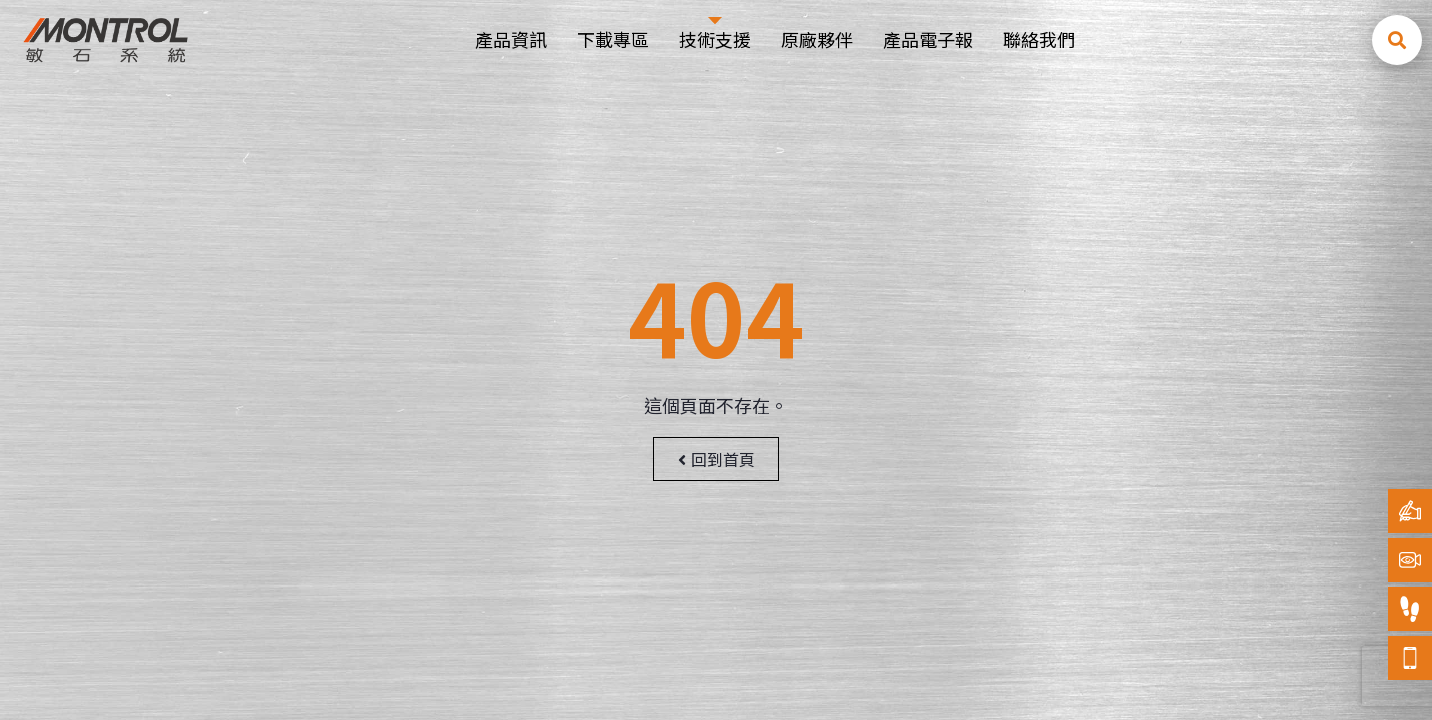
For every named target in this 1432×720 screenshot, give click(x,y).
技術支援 (715, 39)
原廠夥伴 (817, 39)
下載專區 (613, 39)
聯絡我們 (1039, 39)
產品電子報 (928, 39)
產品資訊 (511, 39)
